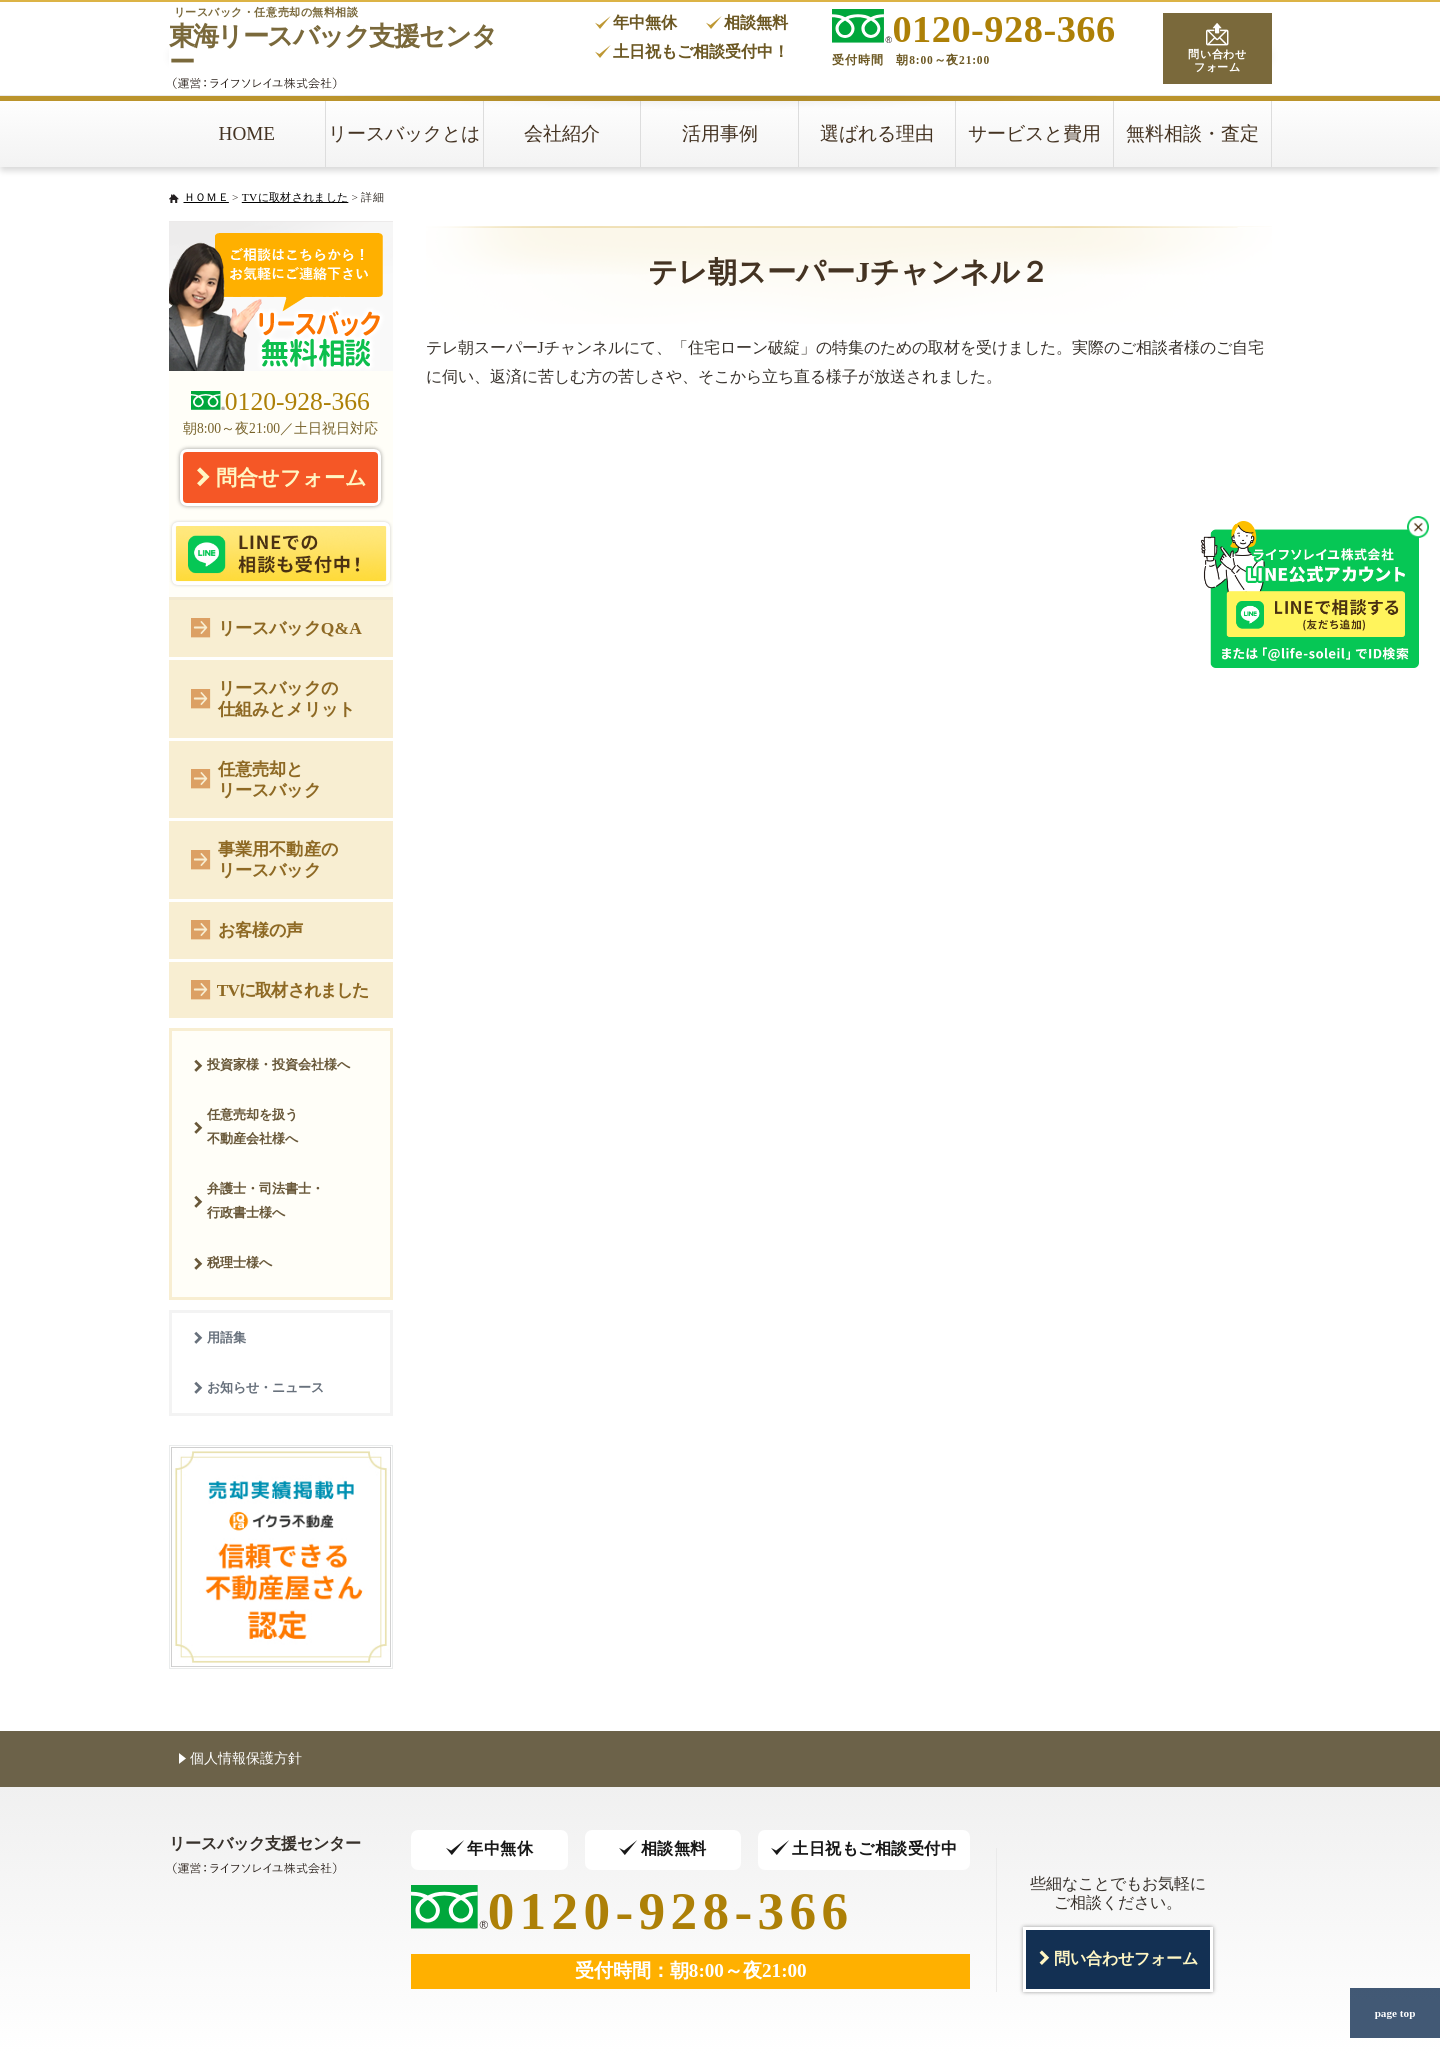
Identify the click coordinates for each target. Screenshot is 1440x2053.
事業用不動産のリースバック (264, 859)
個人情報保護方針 (240, 1757)
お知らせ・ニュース (258, 1387)
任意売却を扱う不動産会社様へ (245, 1126)
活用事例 (720, 133)
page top (1395, 2013)
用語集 (219, 1337)
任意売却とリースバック (256, 779)
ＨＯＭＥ (206, 197)
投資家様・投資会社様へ (271, 1064)
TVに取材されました (295, 197)
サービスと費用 (1034, 133)
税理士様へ (232, 1262)
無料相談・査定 (1192, 133)
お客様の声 (247, 928)
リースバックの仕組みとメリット (273, 698)
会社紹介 (562, 133)
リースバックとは (404, 133)
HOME (247, 133)
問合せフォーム (281, 477)
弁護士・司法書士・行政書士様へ (258, 1200)
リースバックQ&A (276, 626)
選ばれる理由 (877, 133)
